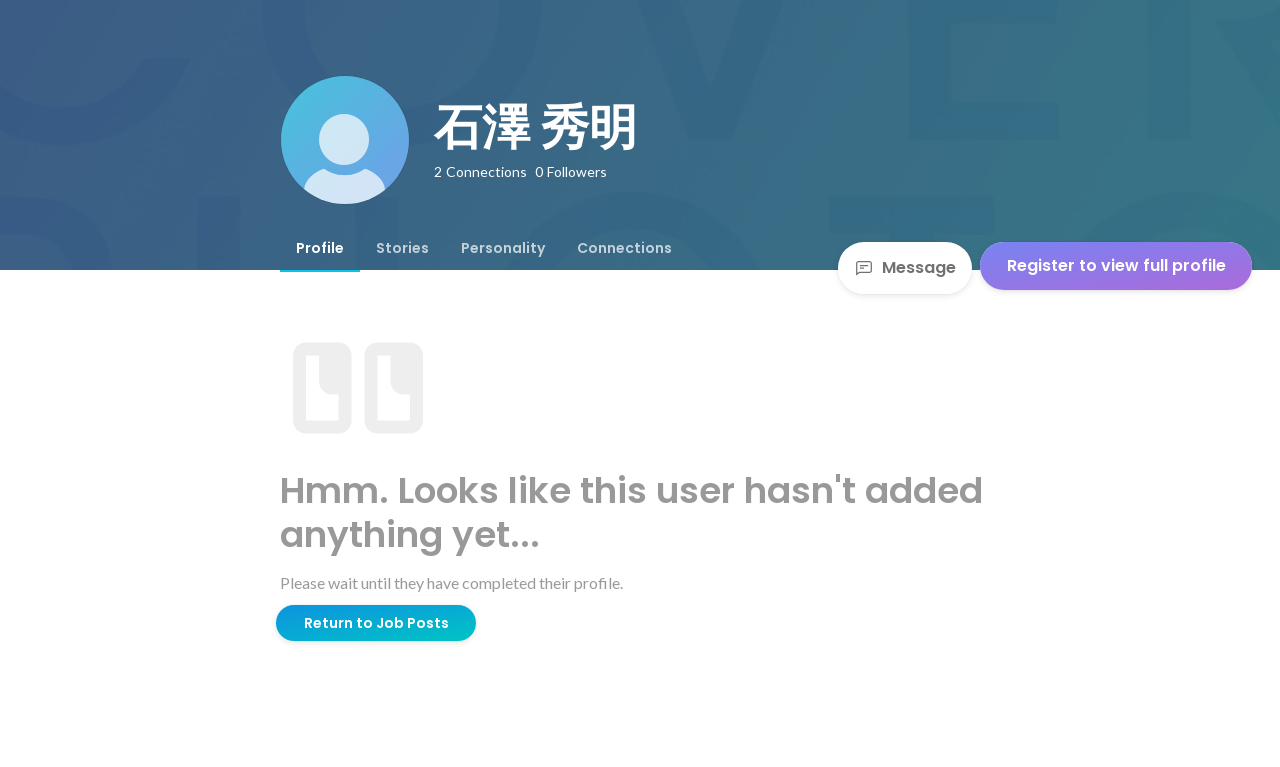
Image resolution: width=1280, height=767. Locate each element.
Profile (320, 248)
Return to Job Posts (376, 623)
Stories (402, 248)
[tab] (320, 248)
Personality (503, 248)
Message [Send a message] (905, 267)
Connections (624, 248)
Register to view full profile (1116, 265)
